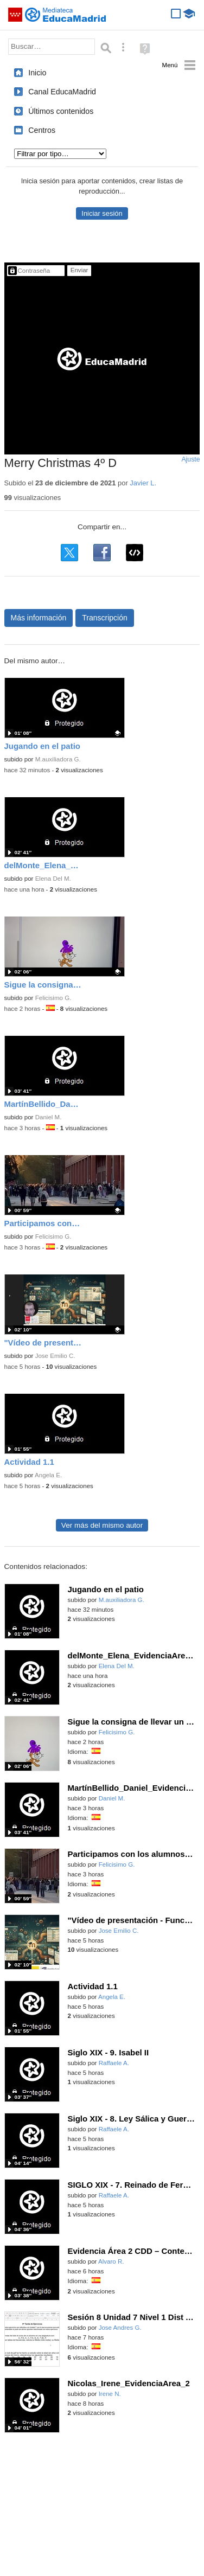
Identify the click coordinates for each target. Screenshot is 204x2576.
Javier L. (143, 483)
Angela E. (48, 1475)
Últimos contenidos (60, 111)
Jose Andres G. (120, 2327)
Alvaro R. (111, 2261)
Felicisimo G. (53, 998)
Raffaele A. (114, 2063)
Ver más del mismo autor (102, 1525)
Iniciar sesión (101, 213)
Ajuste (190, 459)
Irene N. (110, 2394)
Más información (39, 617)
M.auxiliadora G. (58, 759)
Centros (41, 130)
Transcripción (104, 617)
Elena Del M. (53, 878)
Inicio (37, 72)
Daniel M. (48, 1117)
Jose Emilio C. (55, 1356)
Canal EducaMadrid (62, 91)
